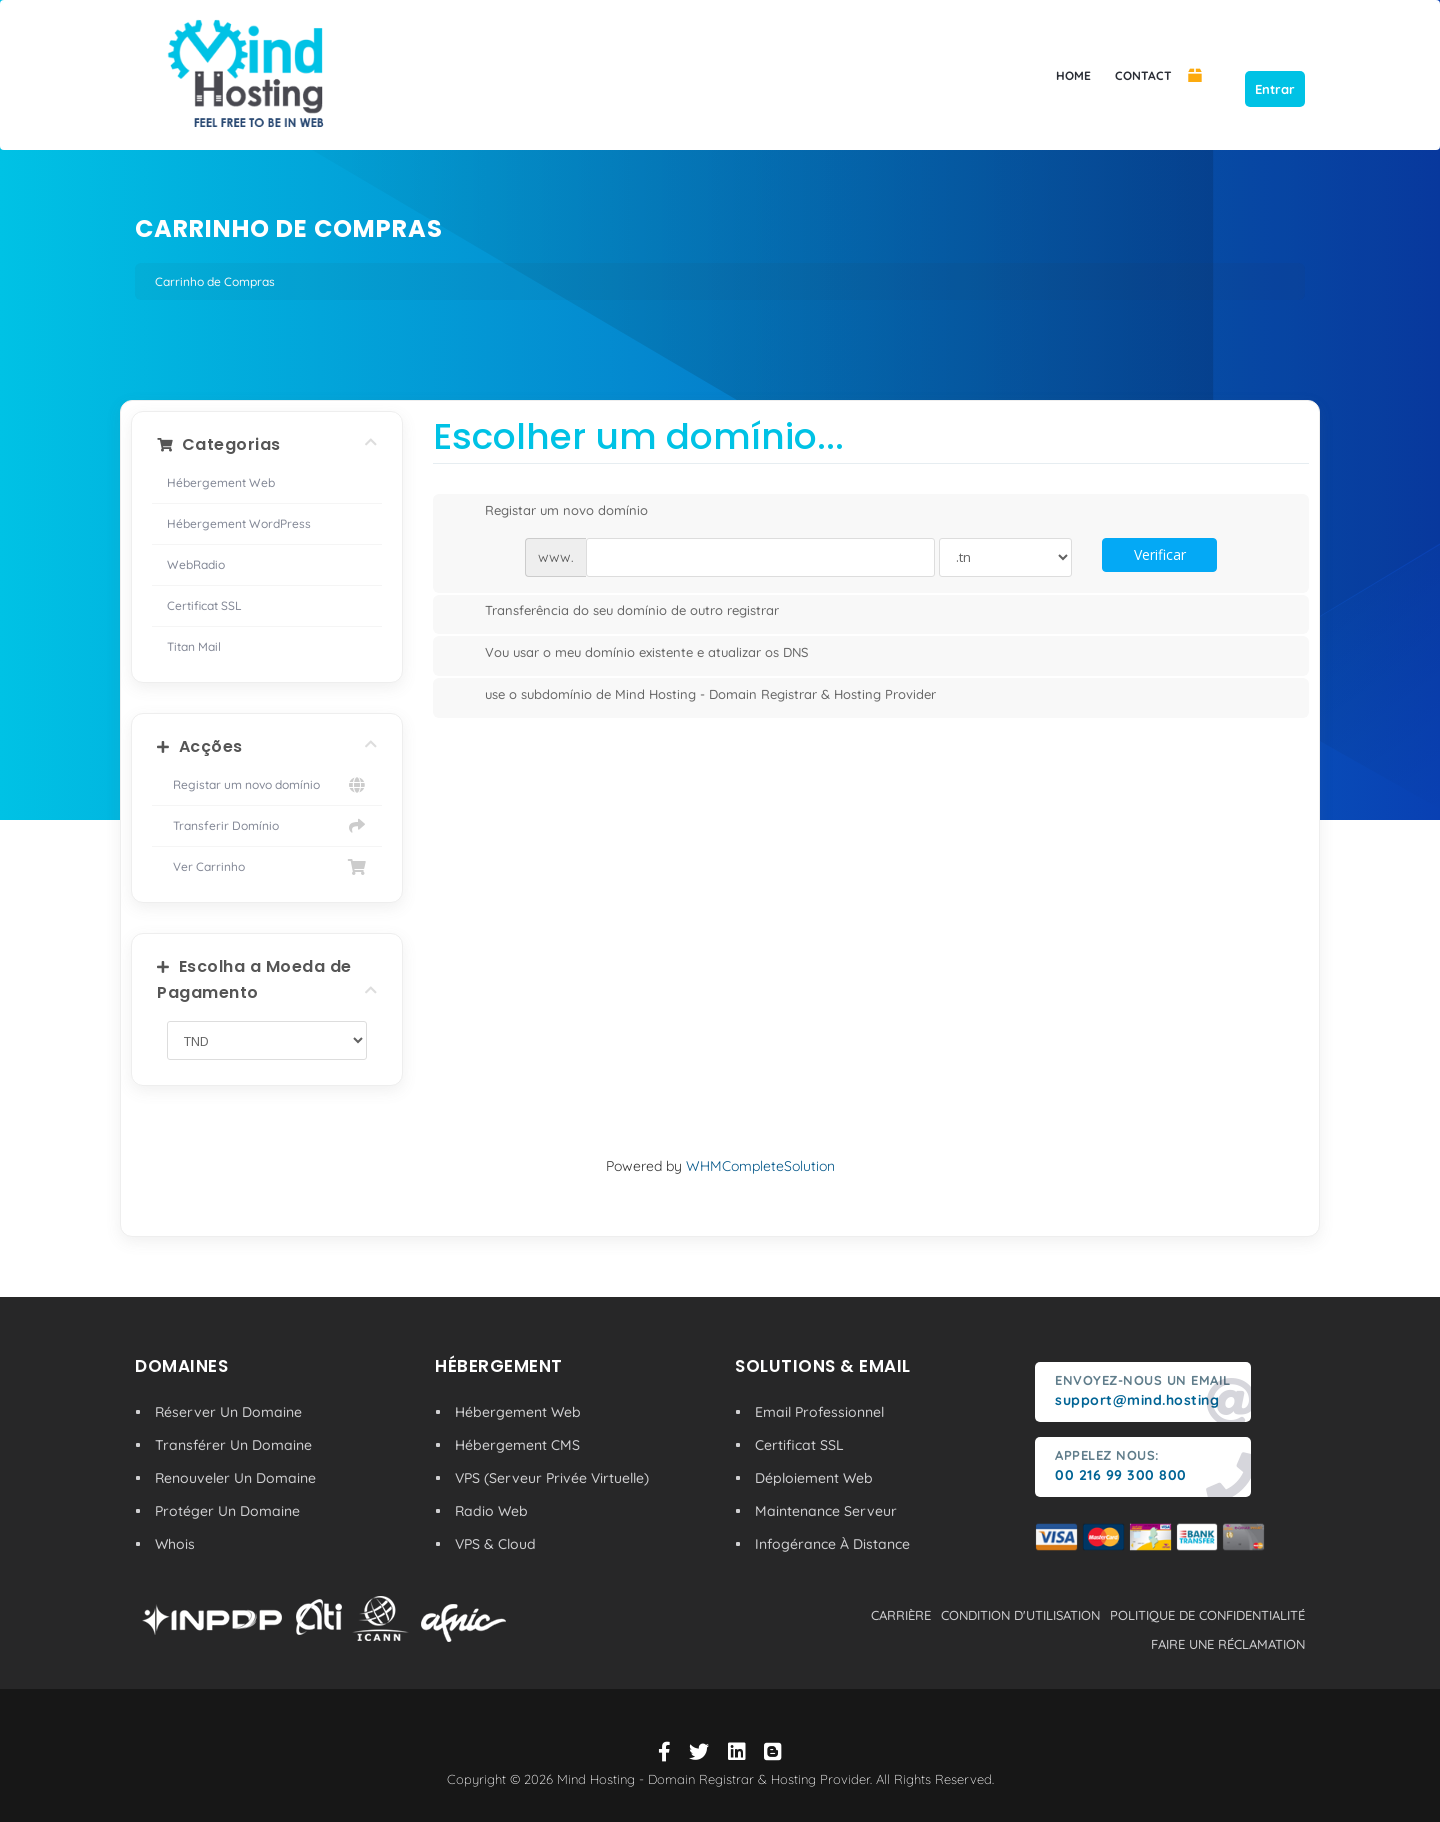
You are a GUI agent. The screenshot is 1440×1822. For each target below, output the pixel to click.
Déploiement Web (814, 1478)
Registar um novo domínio (267, 785)
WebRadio (196, 564)
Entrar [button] (1275, 89)
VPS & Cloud (495, 1544)
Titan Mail (194, 646)
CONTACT (1143, 75)
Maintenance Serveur (826, 1511)
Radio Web (491, 1511)
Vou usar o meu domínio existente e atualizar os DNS (630, 654)
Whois (175, 1544)
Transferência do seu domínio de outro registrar (616, 612)
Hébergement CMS (517, 1445)
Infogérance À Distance (832, 1544)
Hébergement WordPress (239, 523)
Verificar (1160, 554)
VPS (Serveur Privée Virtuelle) (552, 1478)
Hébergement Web (221, 482)
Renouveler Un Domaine (235, 1478)
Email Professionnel (819, 1412)
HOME (1073, 75)
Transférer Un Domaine (233, 1445)
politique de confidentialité (1207, 1615)
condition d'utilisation (1020, 1615)
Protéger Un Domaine (227, 1511)
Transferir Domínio (267, 826)
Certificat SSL (204, 605)
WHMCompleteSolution (760, 1166)
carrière (901, 1615)
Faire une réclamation (1228, 1644)
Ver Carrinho (267, 867)
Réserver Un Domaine (228, 1412)
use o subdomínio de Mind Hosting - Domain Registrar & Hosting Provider (694, 696)
